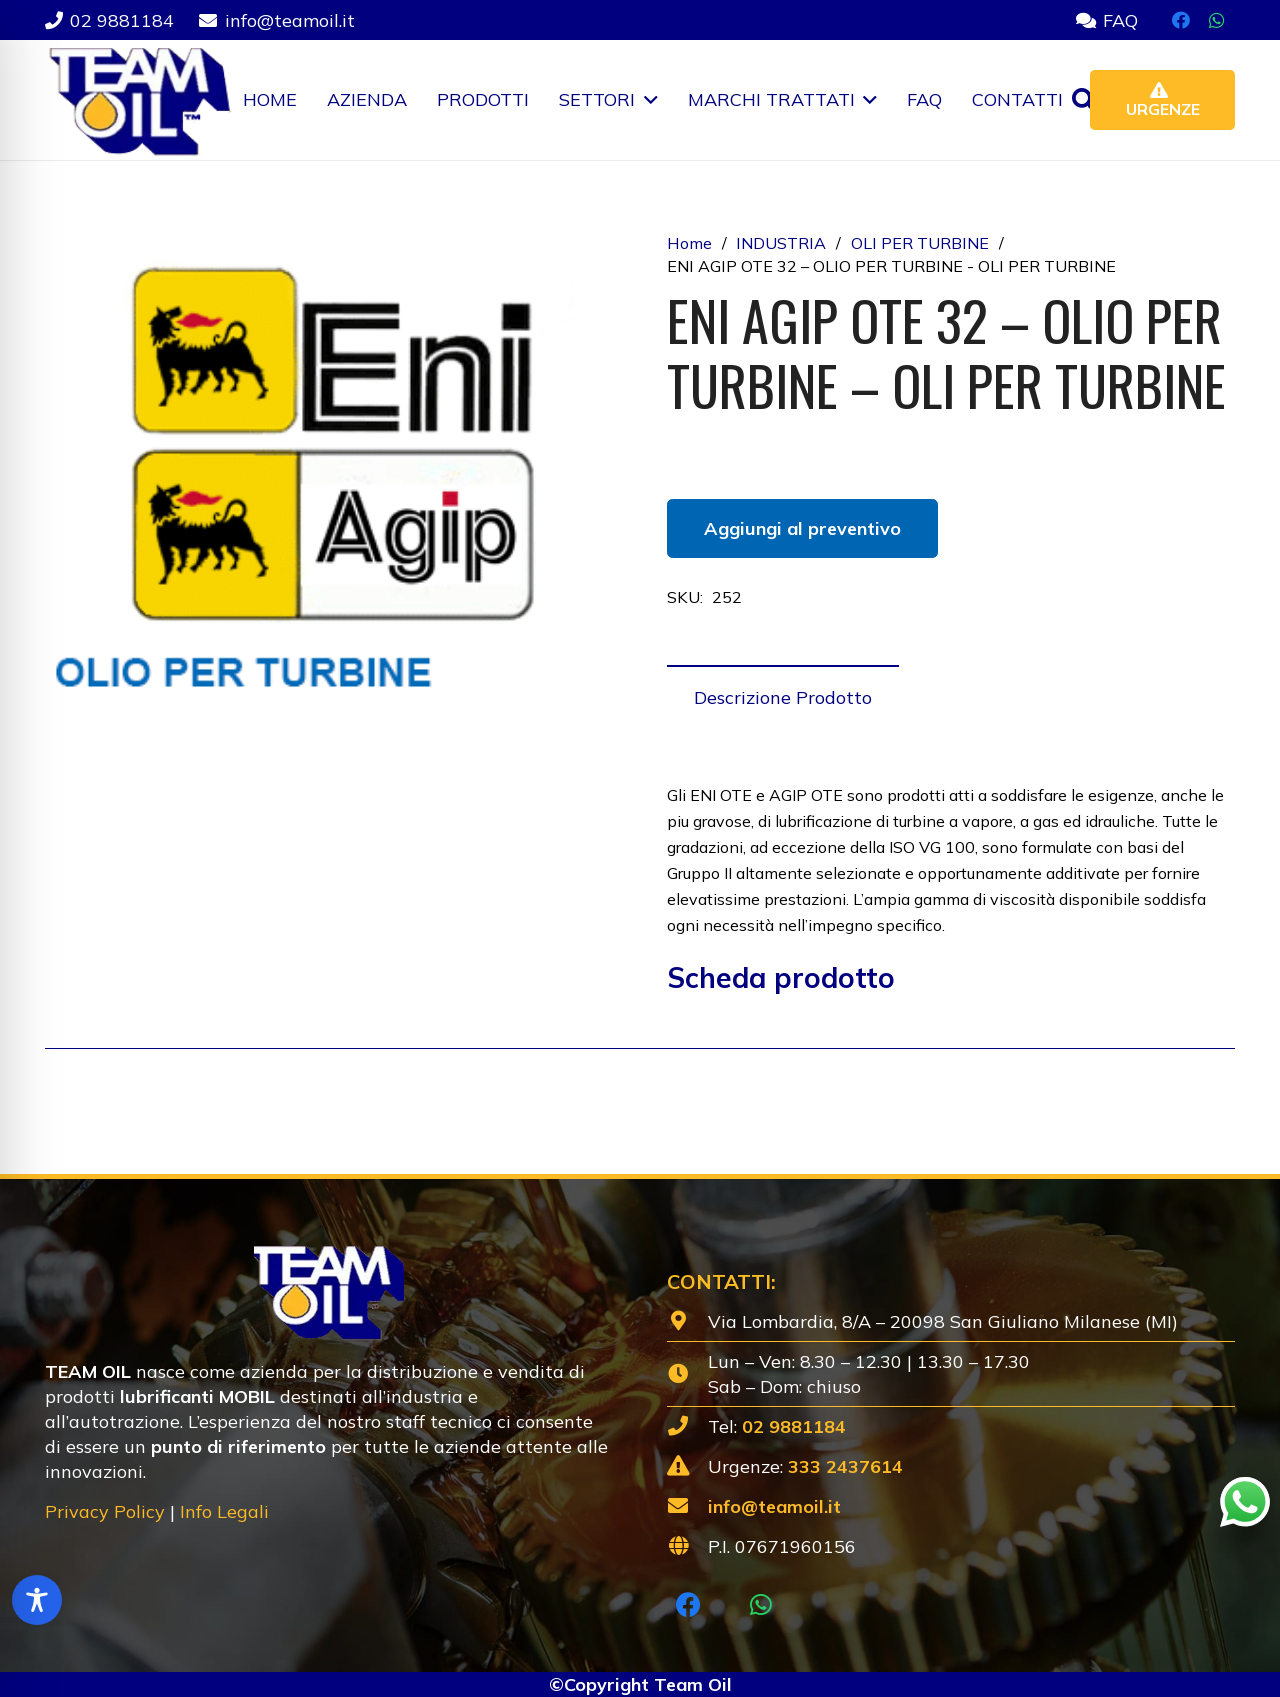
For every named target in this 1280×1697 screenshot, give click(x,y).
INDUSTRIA (781, 243)
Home (689, 243)
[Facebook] (1181, 20)
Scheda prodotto (781, 977)
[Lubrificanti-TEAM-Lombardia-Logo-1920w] (138, 100)
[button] (646, 100)
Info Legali (224, 1511)
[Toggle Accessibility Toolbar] (37, 1600)
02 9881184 (794, 1426)
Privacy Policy (105, 1511)
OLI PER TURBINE (920, 243)
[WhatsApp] (1217, 20)
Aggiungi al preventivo (802, 528)
